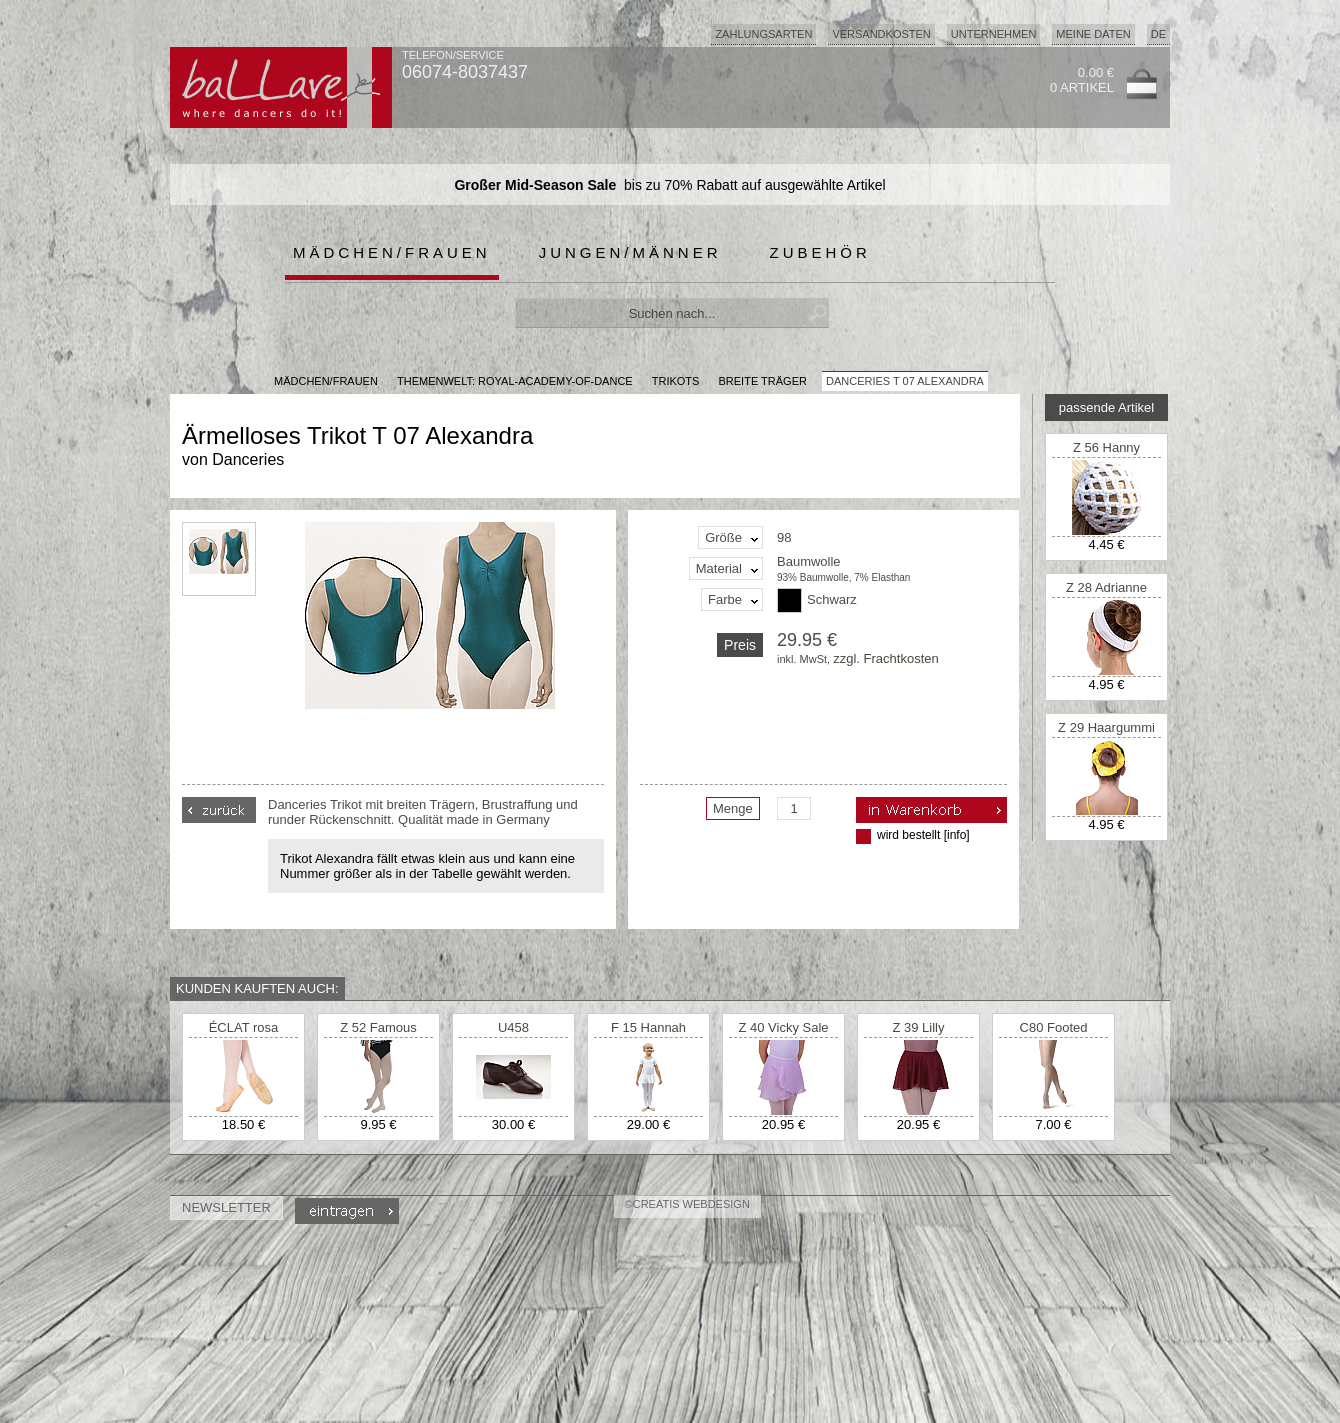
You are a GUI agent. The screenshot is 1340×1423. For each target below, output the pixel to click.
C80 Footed (1054, 1027)
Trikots (676, 381)
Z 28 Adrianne (1106, 587)
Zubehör (820, 252)
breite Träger (762, 381)
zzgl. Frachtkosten (886, 658)
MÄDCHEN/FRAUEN (326, 381)
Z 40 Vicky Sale (783, 1027)
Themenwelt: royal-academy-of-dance (515, 381)
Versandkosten (881, 34)
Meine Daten (1093, 34)
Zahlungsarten (763, 34)
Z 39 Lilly (918, 1027)
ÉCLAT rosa (244, 1027)
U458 (513, 1027)
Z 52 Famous (378, 1027)
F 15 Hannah (648, 1027)
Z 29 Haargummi (1106, 727)
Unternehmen (994, 34)
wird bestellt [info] (923, 835)
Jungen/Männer (630, 252)
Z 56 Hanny (1106, 447)
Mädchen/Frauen (392, 252)
